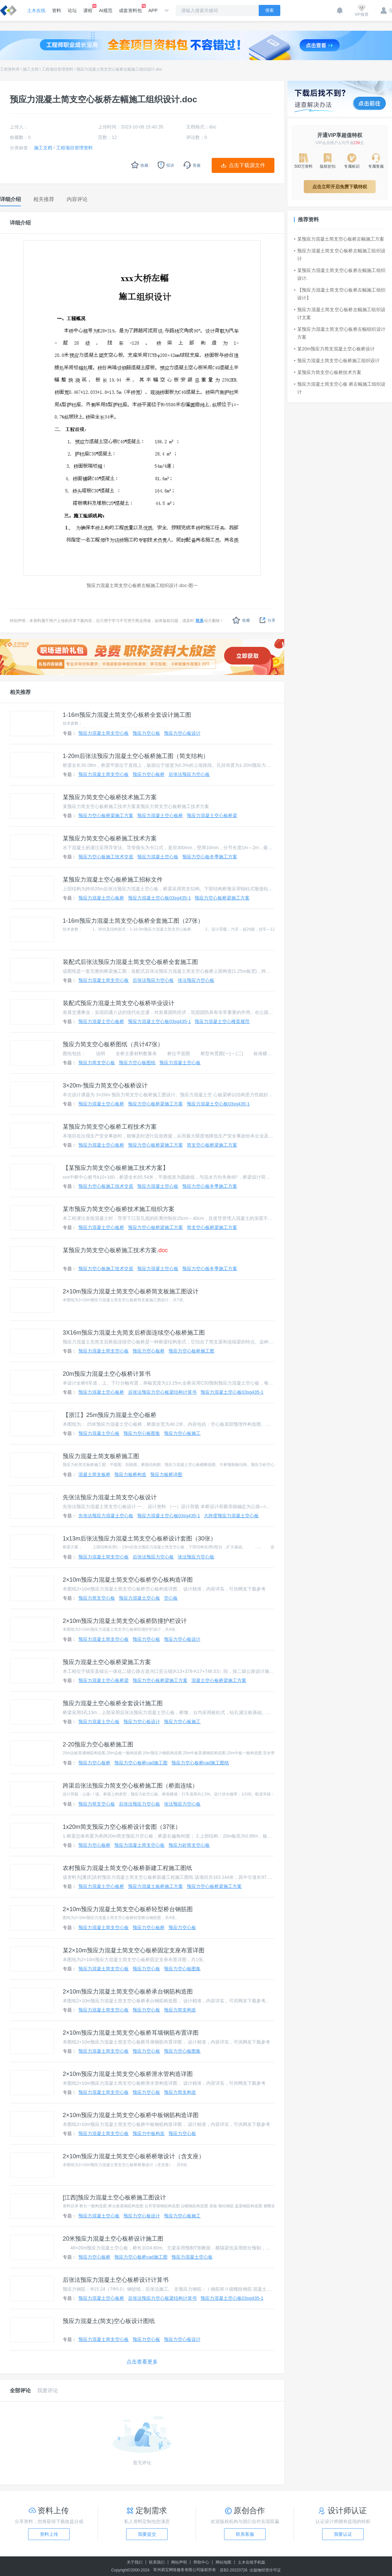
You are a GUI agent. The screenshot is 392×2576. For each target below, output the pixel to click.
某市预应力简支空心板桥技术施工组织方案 (118, 1209)
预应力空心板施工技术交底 (105, 856)
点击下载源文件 (247, 165)
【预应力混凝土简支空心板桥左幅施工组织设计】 (339, 293)
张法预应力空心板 (196, 980)
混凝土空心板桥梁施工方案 (218, 1680)
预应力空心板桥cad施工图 (141, 1762)
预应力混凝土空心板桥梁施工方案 (107, 1662)
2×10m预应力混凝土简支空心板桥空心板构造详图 (128, 1579)
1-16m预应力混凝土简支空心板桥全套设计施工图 (127, 715)
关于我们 (134, 2562)
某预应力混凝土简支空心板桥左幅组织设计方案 (339, 333)
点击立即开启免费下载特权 (339, 186)
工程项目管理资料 (57, 69)
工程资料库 (10, 69)
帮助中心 (201, 2562)
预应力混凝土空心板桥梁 (212, 815)
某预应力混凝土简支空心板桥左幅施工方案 (339, 239)
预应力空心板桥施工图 (191, 1351)
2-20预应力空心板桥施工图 (98, 1744)
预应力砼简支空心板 (189, 1845)
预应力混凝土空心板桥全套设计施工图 (113, 1703)
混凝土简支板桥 (94, 1474)
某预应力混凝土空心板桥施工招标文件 (113, 879)
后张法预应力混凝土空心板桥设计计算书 (116, 2280)
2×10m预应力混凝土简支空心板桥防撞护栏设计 (125, 1621)
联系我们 (157, 2562)
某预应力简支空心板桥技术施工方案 (110, 797)
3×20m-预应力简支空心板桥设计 (105, 1085)
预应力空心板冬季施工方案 (209, 856)
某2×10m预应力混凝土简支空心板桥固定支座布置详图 (133, 1950)
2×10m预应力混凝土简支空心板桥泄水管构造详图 (128, 2074)
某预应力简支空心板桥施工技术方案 (110, 838)
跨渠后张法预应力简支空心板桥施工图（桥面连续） (130, 1785)
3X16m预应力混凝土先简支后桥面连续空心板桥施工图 (134, 1332)
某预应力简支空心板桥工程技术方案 (110, 1126)
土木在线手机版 (251, 2562)
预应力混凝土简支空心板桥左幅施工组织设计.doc (119, 69)
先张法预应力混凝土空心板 (105, 1515)
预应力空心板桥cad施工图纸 (200, 1762)
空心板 (171, 1598)
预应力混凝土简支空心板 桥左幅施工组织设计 (339, 388)
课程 (87, 8)
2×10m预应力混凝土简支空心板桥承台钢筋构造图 (128, 1991)
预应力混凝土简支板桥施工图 (101, 1456)
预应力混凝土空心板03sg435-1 (159, 898)
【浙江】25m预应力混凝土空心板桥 (109, 1415)
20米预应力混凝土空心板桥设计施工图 (113, 2238)
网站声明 (179, 2562)
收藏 (241, 620)
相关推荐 (20, 692)
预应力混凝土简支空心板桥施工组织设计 (337, 360)
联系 (200, 620)
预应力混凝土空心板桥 (160, 815)
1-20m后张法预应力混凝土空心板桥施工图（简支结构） (136, 756)
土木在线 (36, 10)
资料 (56, 10)
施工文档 (31, 69)
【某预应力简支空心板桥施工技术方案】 (116, 1168)
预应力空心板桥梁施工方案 (105, 815)
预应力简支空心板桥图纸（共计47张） (113, 1044)
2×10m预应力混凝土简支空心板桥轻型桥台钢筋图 (128, 1909)
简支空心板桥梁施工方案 (212, 1145)
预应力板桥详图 (166, 1474)
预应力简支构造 (180, 2009)
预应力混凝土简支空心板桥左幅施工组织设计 (339, 254)
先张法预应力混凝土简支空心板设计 (110, 1497)
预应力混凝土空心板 (157, 856)
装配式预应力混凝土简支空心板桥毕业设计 (118, 1003)
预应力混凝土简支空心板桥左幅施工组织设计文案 (339, 313)
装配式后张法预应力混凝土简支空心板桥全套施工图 (130, 962)
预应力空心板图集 (141, 1433)
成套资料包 (130, 8)
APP (152, 10)
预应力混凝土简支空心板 (103, 733)
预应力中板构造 (149, 2133)
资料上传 (49, 2534)
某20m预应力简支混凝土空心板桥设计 (334, 348)
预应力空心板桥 (149, 774)
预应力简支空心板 (96, 1062)
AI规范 (105, 10)
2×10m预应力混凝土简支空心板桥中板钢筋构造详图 (131, 2115)
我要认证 (343, 2534)
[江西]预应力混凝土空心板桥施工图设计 (114, 2197)
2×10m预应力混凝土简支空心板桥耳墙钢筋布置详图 (131, 2032)
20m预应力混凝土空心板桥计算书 (107, 1374)
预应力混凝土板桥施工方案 (155, 1886)
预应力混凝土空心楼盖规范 (222, 1021)
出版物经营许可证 (265, 2570)
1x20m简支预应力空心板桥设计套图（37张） (122, 1827)
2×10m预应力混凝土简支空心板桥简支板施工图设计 (131, 1291)
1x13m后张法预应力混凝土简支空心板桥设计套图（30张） (139, 1538)
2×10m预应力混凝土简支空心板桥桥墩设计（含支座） (133, 2156)
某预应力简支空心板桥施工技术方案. (115, 1250)
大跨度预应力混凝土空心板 (231, 1515)
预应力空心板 (146, 733)
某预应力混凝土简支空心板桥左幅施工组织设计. (339, 274)
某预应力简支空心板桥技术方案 (327, 372)
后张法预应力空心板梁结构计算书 (162, 1392)
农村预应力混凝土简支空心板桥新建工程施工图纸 (127, 1868)
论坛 (72, 10)
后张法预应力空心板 (189, 774)
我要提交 (147, 2534)
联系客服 (245, 2534)
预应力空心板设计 (182, 733)
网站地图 (223, 2562)
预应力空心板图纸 (137, 1062)
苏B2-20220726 (233, 2570)
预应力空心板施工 (182, 1433)
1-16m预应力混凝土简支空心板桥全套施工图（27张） (133, 921)
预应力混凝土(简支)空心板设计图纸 (109, 2321)
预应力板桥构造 (130, 1474)
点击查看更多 (142, 2362)
